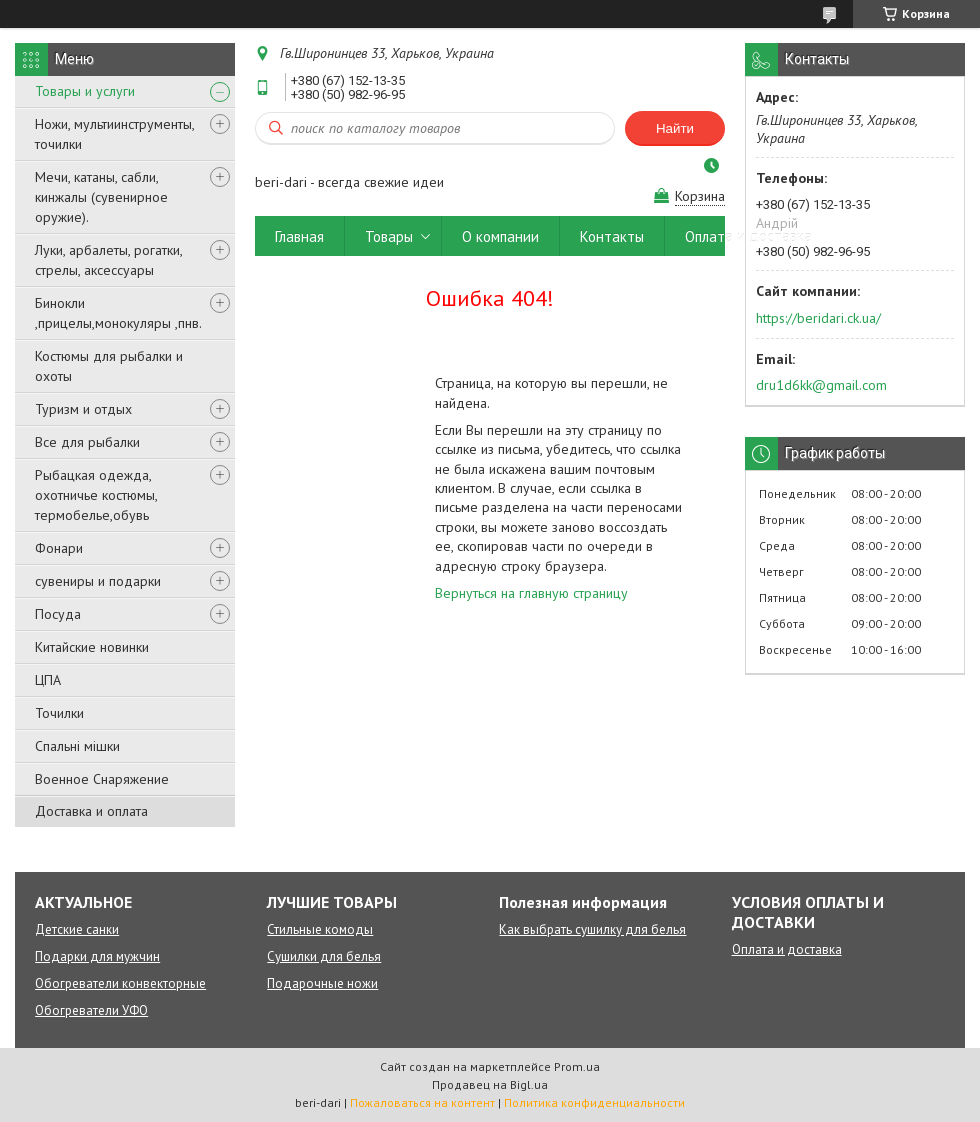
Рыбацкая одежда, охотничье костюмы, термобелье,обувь (96, 495)
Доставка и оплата (91, 811)
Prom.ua (577, 1066)
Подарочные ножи (322, 983)
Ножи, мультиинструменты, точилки (114, 134)
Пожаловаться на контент (422, 1102)
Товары (389, 236)
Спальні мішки (77, 746)
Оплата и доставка (748, 236)
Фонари (59, 548)
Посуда (58, 614)
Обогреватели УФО (91, 1010)
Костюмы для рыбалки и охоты (109, 366)
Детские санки (77, 929)
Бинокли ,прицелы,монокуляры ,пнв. (118, 313)
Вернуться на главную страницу (531, 593)
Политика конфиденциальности (594, 1102)
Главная (299, 236)
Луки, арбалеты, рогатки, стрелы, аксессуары (108, 260)
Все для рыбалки (87, 442)
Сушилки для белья (324, 956)
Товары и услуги (85, 91)
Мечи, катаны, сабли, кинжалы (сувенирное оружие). (101, 197)
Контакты (612, 236)
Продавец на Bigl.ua (490, 1084)
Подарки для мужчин (97, 956)
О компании (500, 236)
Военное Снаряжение (102, 779)
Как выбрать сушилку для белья (592, 929)
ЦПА (48, 680)
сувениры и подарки (98, 581)
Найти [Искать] (675, 128)
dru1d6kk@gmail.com (821, 385)
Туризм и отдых (83, 409)
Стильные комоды (320, 929)
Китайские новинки (92, 647)
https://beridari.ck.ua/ (818, 318)
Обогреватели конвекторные (120, 983)
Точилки (59, 713)
